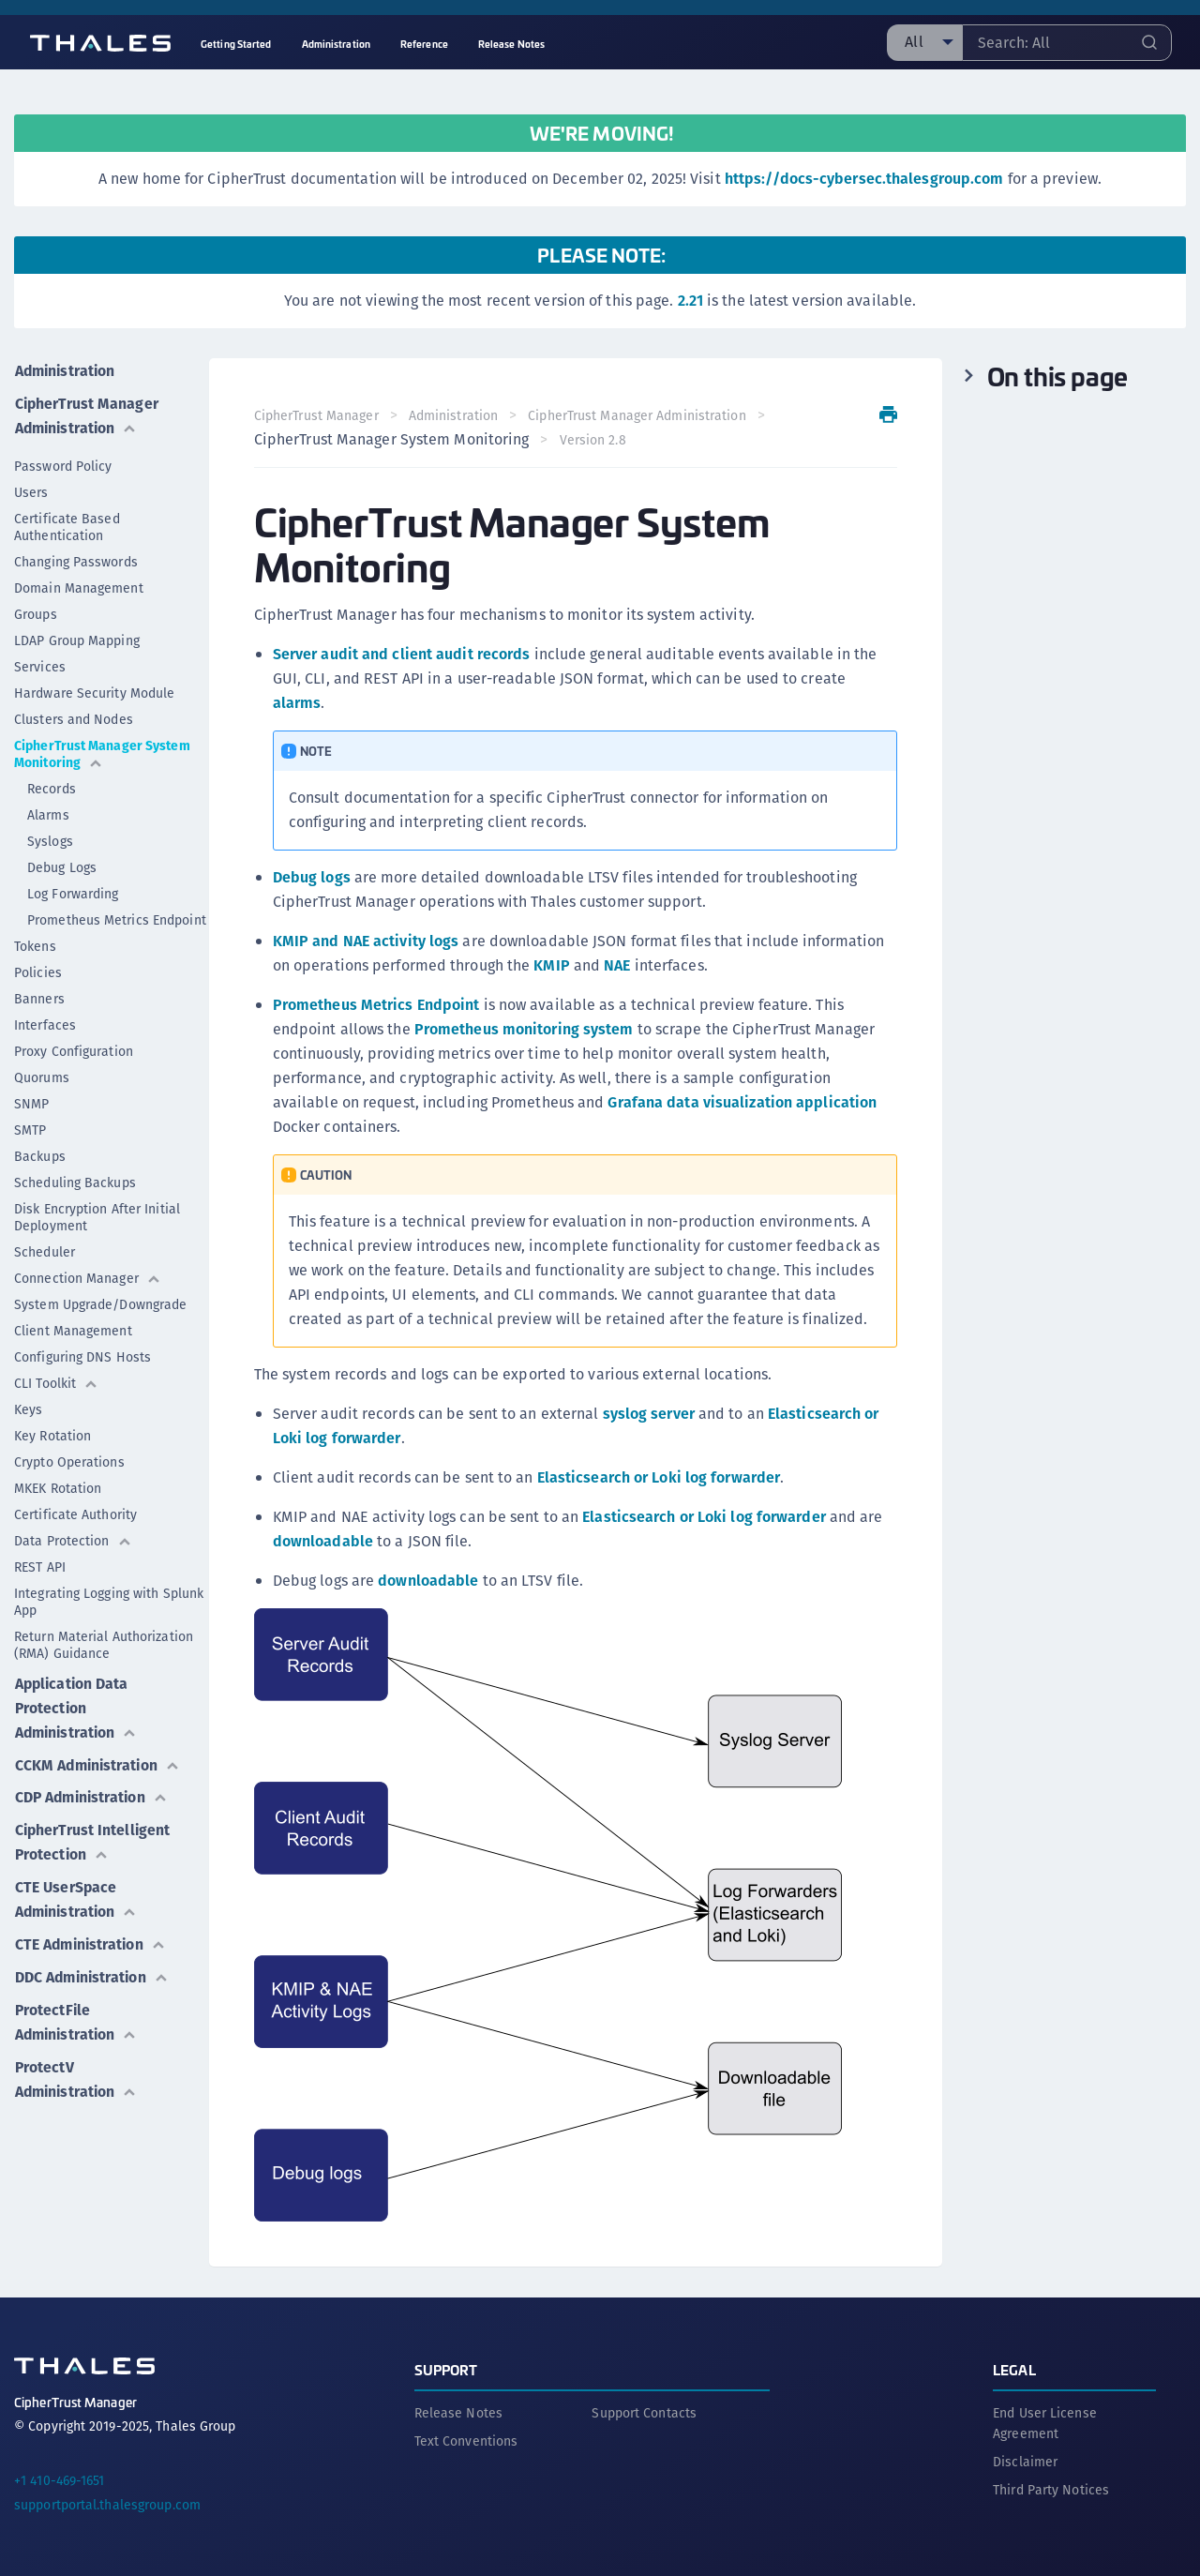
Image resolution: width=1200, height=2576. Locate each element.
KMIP (552, 965)
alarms (297, 703)
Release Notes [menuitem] (511, 44)
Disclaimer (1025, 2460)
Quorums (41, 1075)
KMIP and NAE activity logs (366, 941)
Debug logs (312, 877)
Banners (39, 996)
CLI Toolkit (56, 1381)
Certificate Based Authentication (67, 525)
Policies (38, 970)
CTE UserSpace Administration (77, 1894)
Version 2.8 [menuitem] (593, 439)
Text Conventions (466, 2440)
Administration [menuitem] (336, 44)
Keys (28, 1407)
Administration (66, 370)
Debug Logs (62, 865)
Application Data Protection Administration (77, 1705)
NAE (618, 965)
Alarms (48, 813)
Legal (1014, 2368)
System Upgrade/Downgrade (100, 1302)
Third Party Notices (1051, 2488)
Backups (40, 1154)
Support (446, 2368)
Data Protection (73, 1538)
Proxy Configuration (73, 1049)
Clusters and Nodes (73, 717)
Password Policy (63, 464)
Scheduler (44, 1250)
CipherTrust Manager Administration (86, 414)
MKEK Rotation (57, 1486)
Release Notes (458, 2412)
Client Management (73, 1328)
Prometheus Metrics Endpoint (116, 918)
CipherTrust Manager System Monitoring (102, 752)
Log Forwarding (72, 891)
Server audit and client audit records (402, 654)
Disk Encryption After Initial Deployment (97, 1215)
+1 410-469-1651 (59, 2479)
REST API (40, 1565)
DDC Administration (93, 1970)
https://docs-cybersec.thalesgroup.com (864, 178)
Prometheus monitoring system (524, 1029)
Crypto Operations (69, 1460)
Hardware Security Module (94, 691)
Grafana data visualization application (743, 1102)
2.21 (690, 300)
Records (51, 786)
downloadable (323, 1541)
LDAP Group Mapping (77, 638)
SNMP (31, 1101)
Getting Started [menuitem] (236, 44)
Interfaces (45, 1023)
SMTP (30, 1128)
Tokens (35, 944)
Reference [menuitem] (424, 44)
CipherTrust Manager (316, 415)
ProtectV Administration (77, 2070)
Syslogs (50, 839)
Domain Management (78, 586)
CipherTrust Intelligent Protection (93, 1837)
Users (31, 490)
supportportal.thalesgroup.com (107, 2503)
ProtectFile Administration (77, 2014)
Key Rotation (52, 1433)
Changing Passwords (76, 559)
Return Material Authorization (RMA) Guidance (103, 1643)
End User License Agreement (1045, 2422)
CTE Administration (92, 1938)
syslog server (649, 1413)
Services (40, 664)
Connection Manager (87, 1276)
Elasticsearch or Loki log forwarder (659, 1477)
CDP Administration (93, 1793)
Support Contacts (644, 2412)
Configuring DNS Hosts (82, 1355)
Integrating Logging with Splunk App (108, 1600)
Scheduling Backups (75, 1180)
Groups (35, 612)
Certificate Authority (75, 1512)
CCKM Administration (99, 1761)
